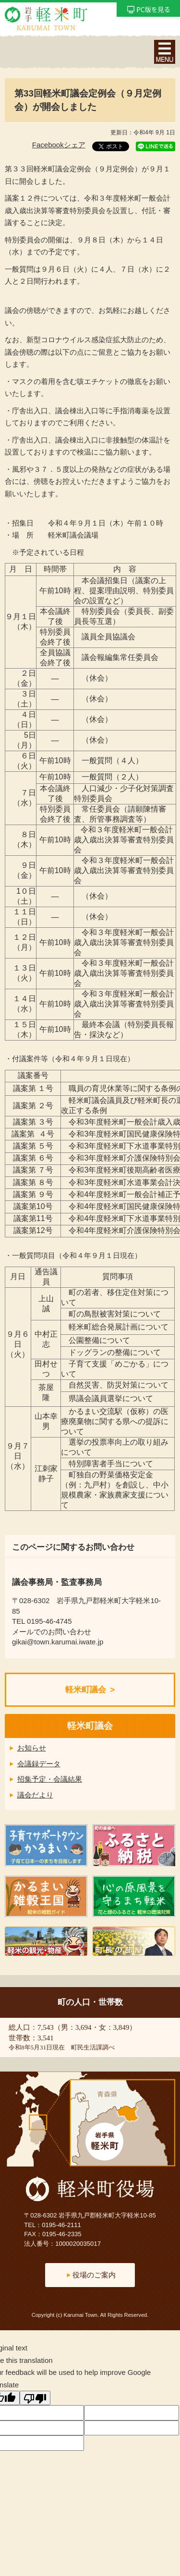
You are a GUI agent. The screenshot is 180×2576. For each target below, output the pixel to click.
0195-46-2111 (61, 2225)
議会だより (35, 1795)
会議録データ (38, 1764)
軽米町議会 (85, 1689)
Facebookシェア (58, 145)
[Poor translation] (35, 2398)
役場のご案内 (94, 2275)
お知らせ (31, 1748)
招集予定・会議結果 (49, 1779)
